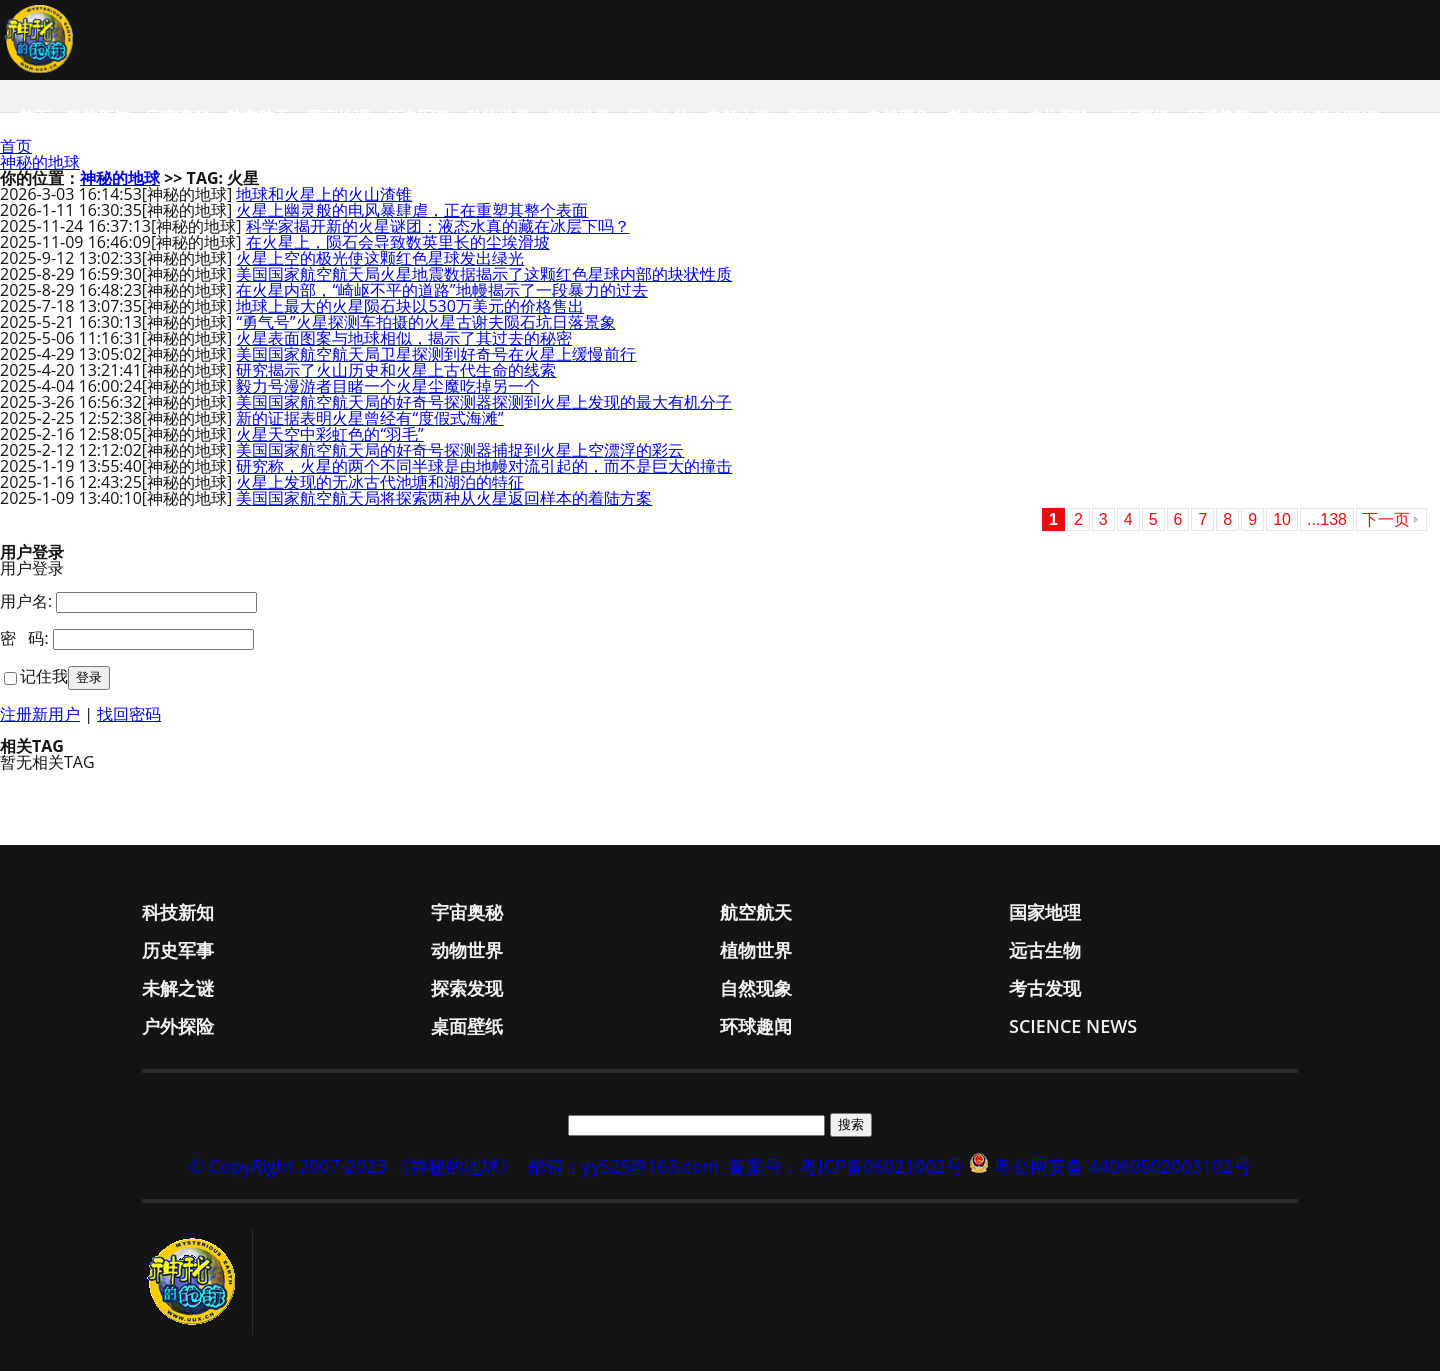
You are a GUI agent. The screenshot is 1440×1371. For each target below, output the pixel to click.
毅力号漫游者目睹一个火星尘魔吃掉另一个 (388, 386)
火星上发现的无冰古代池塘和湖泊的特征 (380, 482)
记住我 (44, 676)
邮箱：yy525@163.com (623, 1166)
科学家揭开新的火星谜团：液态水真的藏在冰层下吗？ (438, 226)
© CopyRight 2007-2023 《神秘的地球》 (353, 1166)
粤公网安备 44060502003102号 (1122, 1166)
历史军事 (418, 117)
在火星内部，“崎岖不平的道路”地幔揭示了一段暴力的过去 (441, 290)
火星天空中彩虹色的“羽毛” (329, 434)
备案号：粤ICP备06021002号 (846, 1166)
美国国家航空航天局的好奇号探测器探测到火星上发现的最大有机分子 (484, 402)
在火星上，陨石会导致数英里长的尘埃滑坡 (398, 242)
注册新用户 (40, 714)
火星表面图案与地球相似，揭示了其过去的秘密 (404, 338)
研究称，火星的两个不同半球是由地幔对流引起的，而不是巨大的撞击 (484, 466)
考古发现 (978, 117)
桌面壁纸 (1138, 117)
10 (1282, 519)
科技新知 (98, 117)
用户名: (26, 601)
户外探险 (1058, 117)
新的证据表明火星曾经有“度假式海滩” (369, 418)
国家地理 (338, 117)
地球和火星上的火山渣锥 (324, 194)
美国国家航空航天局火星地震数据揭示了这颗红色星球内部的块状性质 (484, 274)
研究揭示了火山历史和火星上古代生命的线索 (396, 370)
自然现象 (898, 117)
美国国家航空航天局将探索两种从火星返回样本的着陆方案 (444, 498)
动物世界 (498, 117)
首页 (34, 117)
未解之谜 (738, 117)
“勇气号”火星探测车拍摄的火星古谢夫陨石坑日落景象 (425, 322)
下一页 (1386, 519)
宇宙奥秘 (178, 117)
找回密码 (129, 714)
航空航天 (258, 117)
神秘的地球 (40, 162)
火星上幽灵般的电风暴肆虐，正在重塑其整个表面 (412, 210)
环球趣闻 (1218, 117)
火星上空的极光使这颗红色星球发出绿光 (380, 258)
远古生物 (658, 117)
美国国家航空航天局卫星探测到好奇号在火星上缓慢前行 (436, 354)
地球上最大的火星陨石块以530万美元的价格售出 (409, 306)
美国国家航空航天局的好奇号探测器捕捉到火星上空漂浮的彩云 (460, 450)
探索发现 (818, 117)
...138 (1327, 519)
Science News (1323, 117)
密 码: (24, 638)
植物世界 (578, 117)
